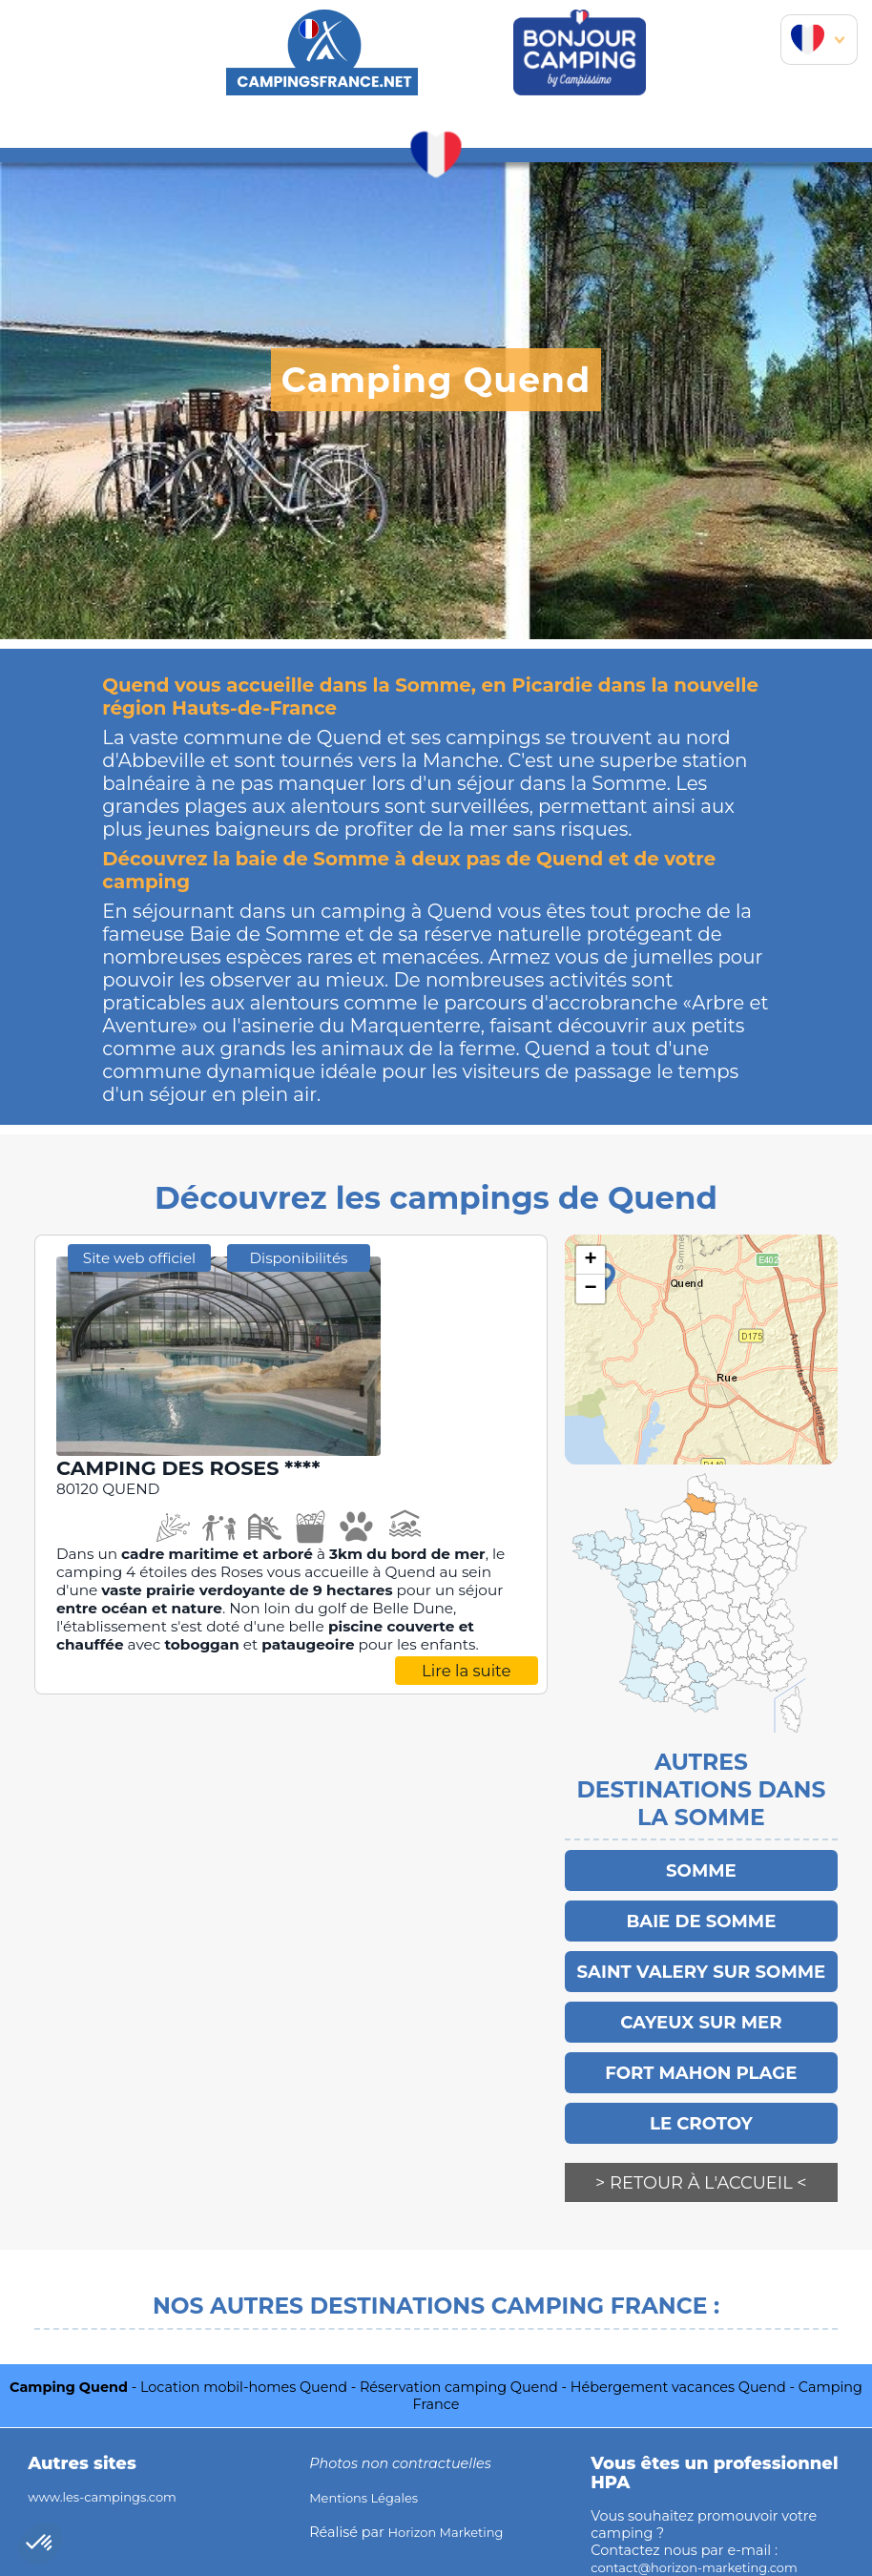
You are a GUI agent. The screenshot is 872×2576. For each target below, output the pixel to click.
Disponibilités (298, 1258)
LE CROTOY (701, 2107)
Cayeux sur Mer (701, 2012)
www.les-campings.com (110, 2474)
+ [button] (591, 1260)
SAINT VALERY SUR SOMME (701, 1964)
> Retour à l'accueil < (701, 2166)
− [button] (591, 1289)
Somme (701, 1869)
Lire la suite (466, 1672)
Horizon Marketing (452, 2509)
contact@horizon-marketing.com (705, 2544)
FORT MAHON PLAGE (701, 2059)
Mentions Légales (369, 2474)
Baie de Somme (701, 1916)
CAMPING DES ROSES (202, 1469)
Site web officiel (138, 1258)
